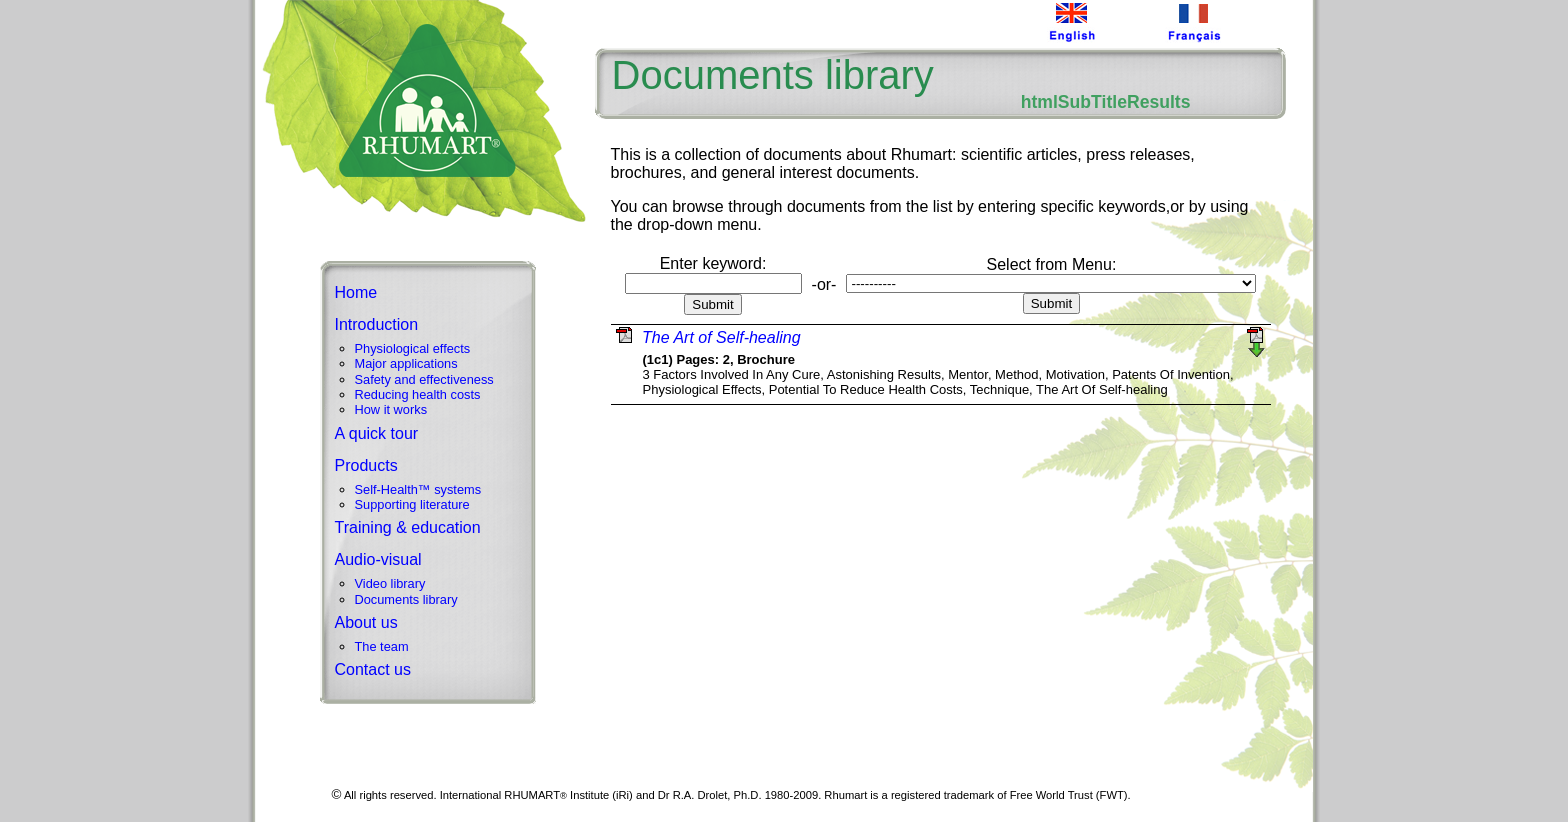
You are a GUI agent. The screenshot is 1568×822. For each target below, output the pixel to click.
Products (366, 465)
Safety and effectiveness (424, 379)
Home (356, 292)
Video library (390, 583)
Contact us (373, 669)
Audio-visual (378, 559)
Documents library (406, 599)
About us (366, 622)
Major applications (406, 363)
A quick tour (377, 433)
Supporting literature (412, 504)
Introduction (377, 324)
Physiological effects (413, 348)
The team (382, 646)
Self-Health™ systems (418, 489)
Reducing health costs (418, 394)
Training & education (408, 527)
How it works (391, 409)
